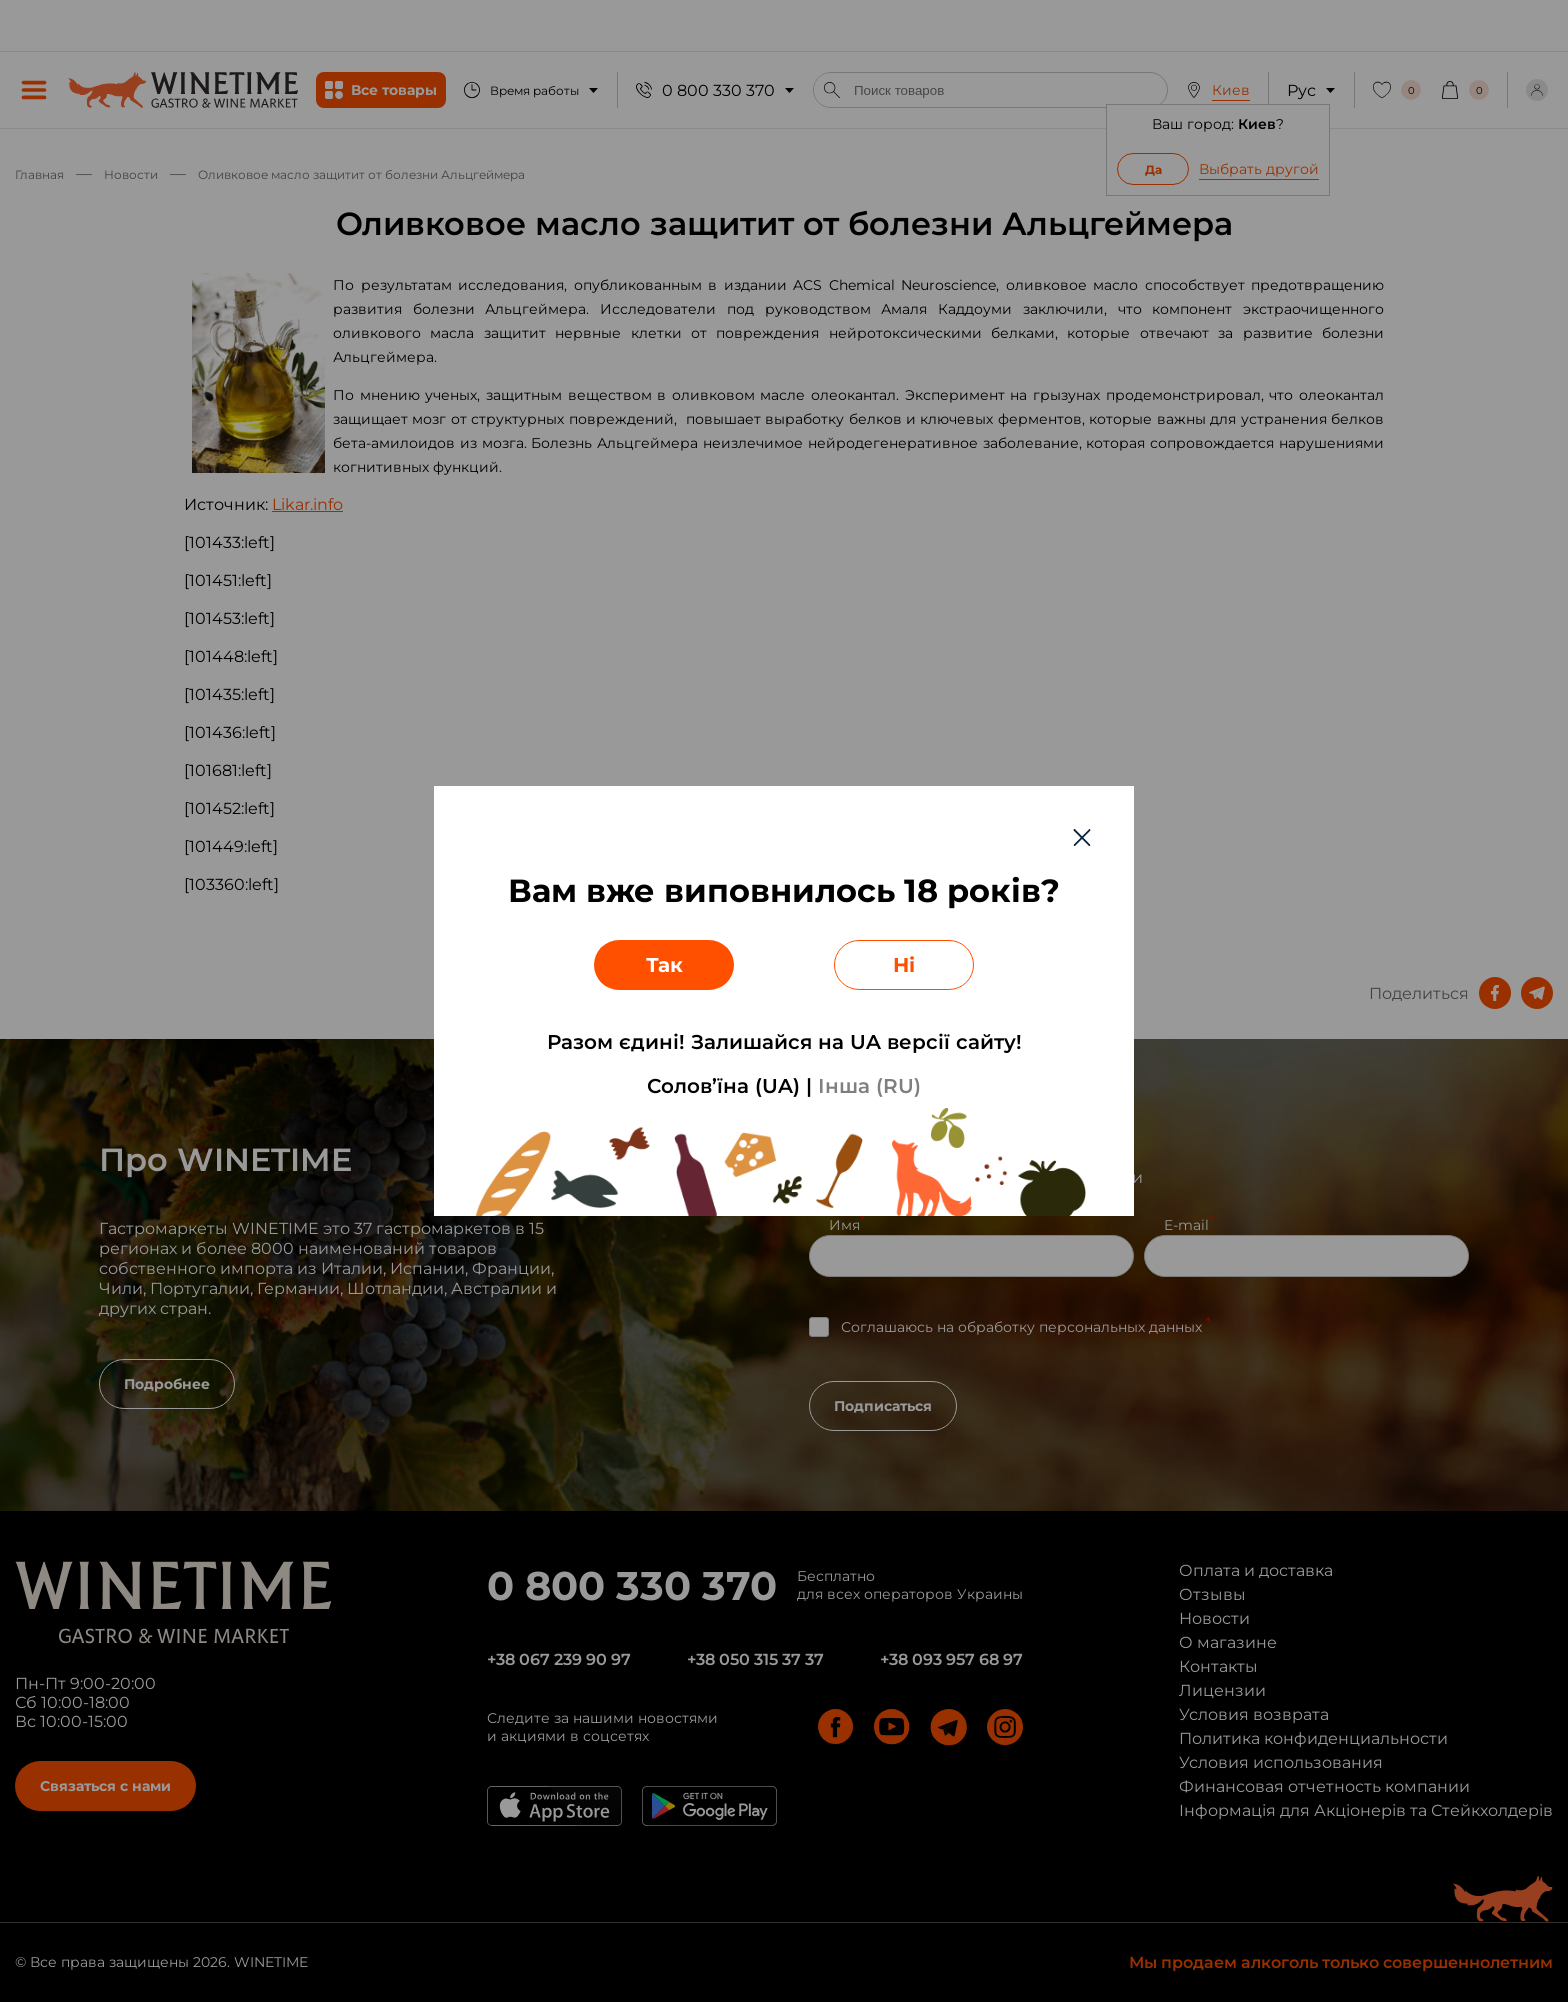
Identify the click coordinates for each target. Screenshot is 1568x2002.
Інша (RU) (869, 1086)
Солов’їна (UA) (723, 1086)
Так (664, 965)
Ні (904, 965)
